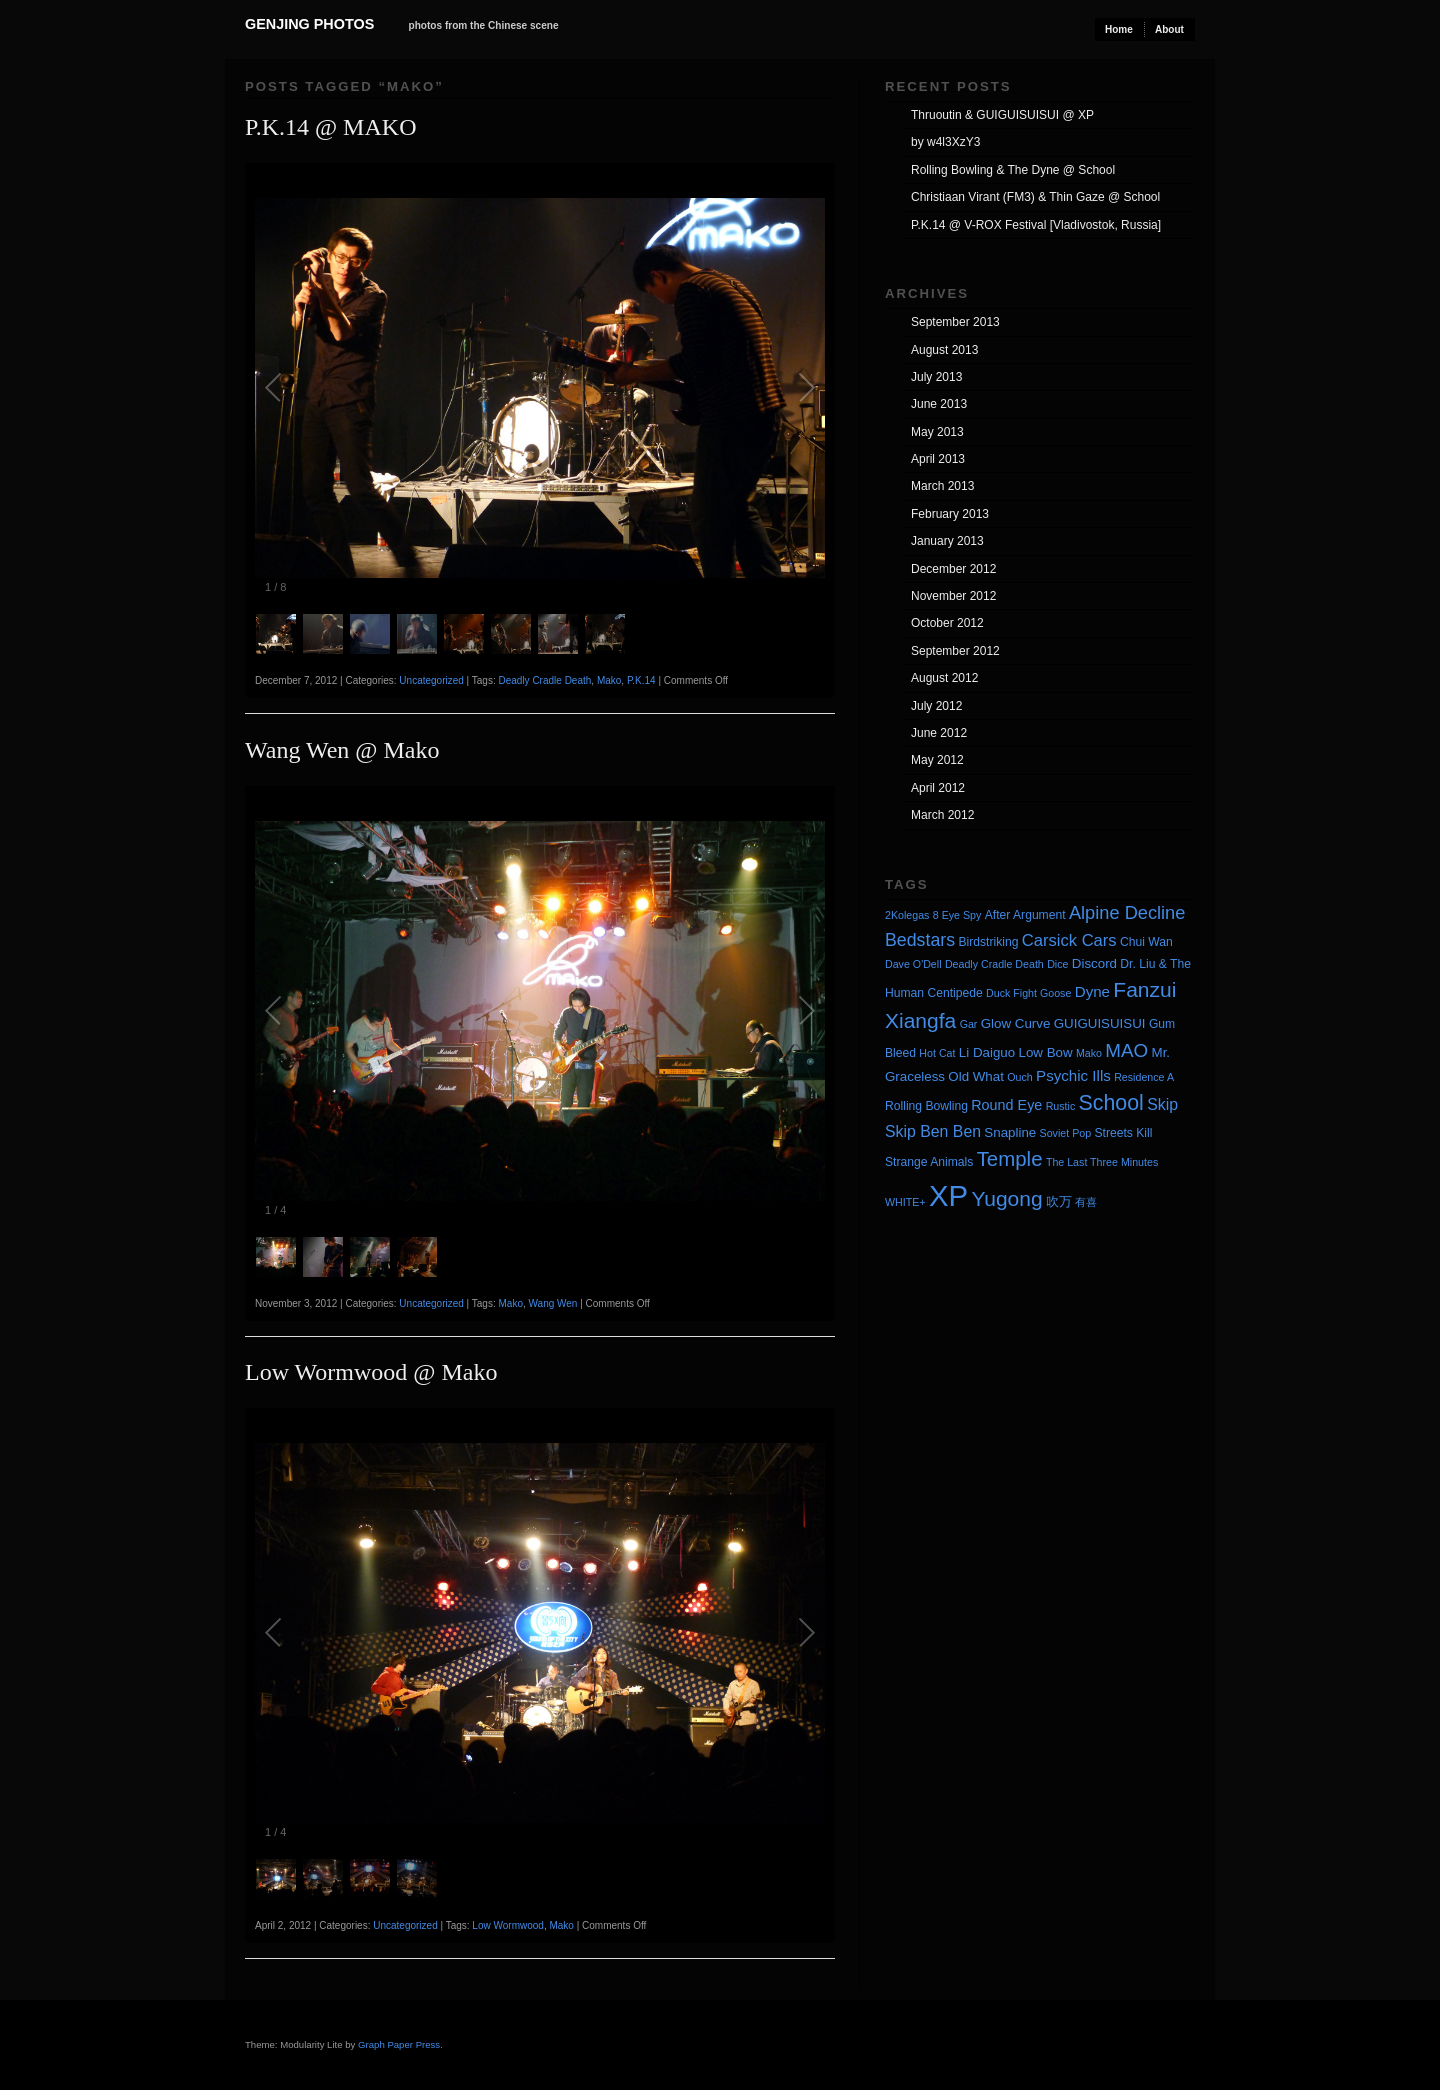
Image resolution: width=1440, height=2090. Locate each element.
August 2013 (944, 350)
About (1169, 29)
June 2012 (939, 733)
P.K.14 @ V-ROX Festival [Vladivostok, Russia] (1036, 225)
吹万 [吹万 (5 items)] (1059, 1201)
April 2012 (938, 788)
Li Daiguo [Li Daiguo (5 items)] (987, 1052)
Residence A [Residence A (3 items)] (1144, 1077)
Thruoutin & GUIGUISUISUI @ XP (1002, 115)
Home (1119, 29)
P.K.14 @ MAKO (330, 127)
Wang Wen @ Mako (342, 750)
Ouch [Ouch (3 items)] (1019, 1077)
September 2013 (955, 322)
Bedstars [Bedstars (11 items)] (920, 940)
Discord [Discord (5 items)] (1094, 963)
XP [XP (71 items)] (948, 1195)
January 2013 (947, 541)
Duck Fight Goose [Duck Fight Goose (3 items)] (1028, 993)
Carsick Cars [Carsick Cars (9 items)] (1069, 940)
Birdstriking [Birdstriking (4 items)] (988, 942)
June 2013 (939, 404)
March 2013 (942, 486)
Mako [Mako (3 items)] (1089, 1053)
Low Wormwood (508, 1925)
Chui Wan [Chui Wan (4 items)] (1146, 942)
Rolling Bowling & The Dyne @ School (1013, 170)
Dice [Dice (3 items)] (1057, 964)
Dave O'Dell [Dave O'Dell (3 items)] (913, 964)
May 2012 (937, 760)
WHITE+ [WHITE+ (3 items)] (905, 1202)
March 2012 (942, 815)
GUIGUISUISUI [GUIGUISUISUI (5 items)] (1100, 1023)
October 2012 (947, 623)
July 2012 (936, 706)
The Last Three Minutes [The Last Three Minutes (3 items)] (1102, 1162)
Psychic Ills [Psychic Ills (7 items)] (1073, 1075)
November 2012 (953, 596)
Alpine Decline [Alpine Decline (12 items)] (1127, 913)
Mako (609, 680)
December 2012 (953, 569)
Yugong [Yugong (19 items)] (1006, 1198)
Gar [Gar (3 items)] (969, 1024)
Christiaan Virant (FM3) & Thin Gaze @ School (1035, 197)
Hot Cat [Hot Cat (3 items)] (937, 1053)
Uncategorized (431, 680)
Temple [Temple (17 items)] (1010, 1158)
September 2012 (955, 651)
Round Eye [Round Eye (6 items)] (1006, 1105)
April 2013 (938, 459)
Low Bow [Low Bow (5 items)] (1046, 1052)
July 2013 (936, 377)
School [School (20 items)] (1111, 1103)
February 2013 (950, 514)
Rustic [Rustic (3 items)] (1061, 1106)
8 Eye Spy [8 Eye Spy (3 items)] (957, 915)
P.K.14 (641, 680)
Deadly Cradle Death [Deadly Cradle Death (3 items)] (994, 964)
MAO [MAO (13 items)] (1126, 1050)
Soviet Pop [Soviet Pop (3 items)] (1066, 1133)
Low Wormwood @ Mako (371, 1372)
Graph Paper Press (399, 2044)
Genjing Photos (309, 24)
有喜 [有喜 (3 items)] (1086, 1202)
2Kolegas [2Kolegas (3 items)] (907, 915)
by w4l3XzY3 (945, 142)
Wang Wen (553, 1303)
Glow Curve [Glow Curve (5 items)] (1016, 1023)
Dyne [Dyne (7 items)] (1092, 991)
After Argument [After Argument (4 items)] (1025, 915)
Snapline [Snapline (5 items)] (1010, 1132)
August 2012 (944, 678)
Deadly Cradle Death (544, 680)
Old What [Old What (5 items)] (976, 1076)
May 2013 (937, 432)
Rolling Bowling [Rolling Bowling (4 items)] (926, 1106)
